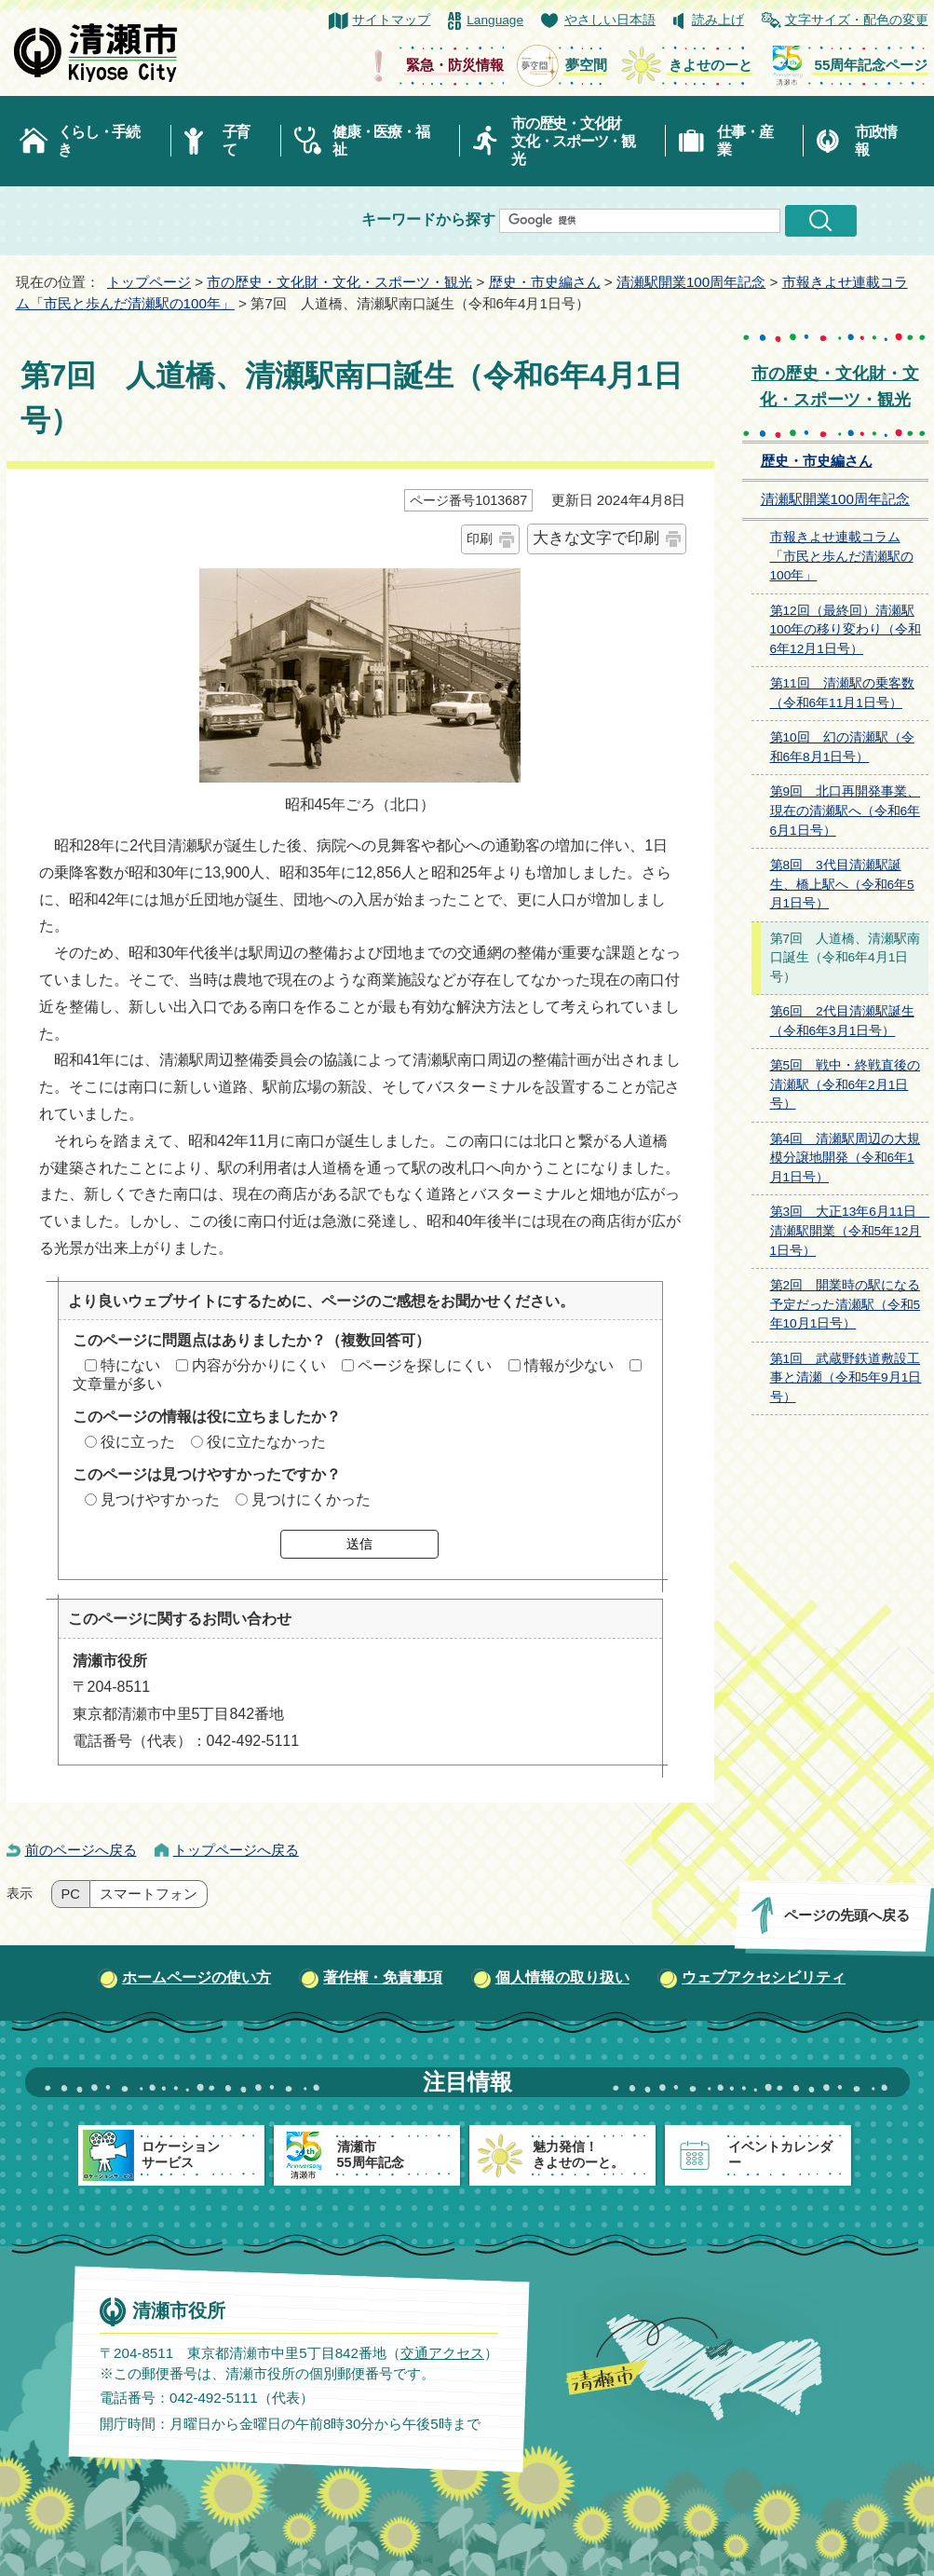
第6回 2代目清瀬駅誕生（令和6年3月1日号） (842, 1021)
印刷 (480, 538)
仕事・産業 (744, 140)
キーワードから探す (428, 219)
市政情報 (875, 140)
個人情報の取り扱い (562, 1977)
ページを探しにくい (425, 1365)
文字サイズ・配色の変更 (856, 20)
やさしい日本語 (610, 20)
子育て (236, 140)
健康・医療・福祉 (380, 140)
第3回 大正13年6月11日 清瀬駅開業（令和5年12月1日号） (849, 1231)
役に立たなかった (266, 1442)
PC (70, 1894)
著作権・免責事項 (382, 1977)
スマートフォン (148, 1894)
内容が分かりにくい (259, 1365)
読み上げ (718, 20)
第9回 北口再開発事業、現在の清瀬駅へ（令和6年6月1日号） (845, 810)
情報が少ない (569, 1365)
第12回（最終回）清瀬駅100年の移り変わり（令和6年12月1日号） (846, 630)
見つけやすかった (160, 1499)
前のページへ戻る (81, 1850)
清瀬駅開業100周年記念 (690, 282)
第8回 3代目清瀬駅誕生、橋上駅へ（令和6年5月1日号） (842, 884)
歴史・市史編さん (545, 282)
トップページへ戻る (236, 1850)
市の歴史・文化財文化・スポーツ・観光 (573, 141)
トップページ (149, 282)
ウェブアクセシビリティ (764, 1977)
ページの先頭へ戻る (846, 1915)
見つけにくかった (311, 1499)
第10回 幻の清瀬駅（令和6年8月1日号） (842, 747)
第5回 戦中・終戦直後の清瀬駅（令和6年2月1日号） (845, 1084)
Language (495, 20)
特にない (130, 1365)
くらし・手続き (99, 140)
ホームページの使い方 (196, 1977)
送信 (359, 1543)
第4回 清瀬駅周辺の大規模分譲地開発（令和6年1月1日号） (845, 1158)
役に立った (138, 1442)
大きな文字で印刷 (596, 538)
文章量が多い (117, 1384)
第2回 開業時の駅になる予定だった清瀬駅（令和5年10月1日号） (845, 1304)
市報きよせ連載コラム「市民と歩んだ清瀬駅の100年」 (842, 556)
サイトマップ (391, 20)
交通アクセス (441, 2352)
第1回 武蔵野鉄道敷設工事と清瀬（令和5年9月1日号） (846, 1378)
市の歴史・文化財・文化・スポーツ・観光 (339, 282)
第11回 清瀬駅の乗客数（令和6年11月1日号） (842, 693)
